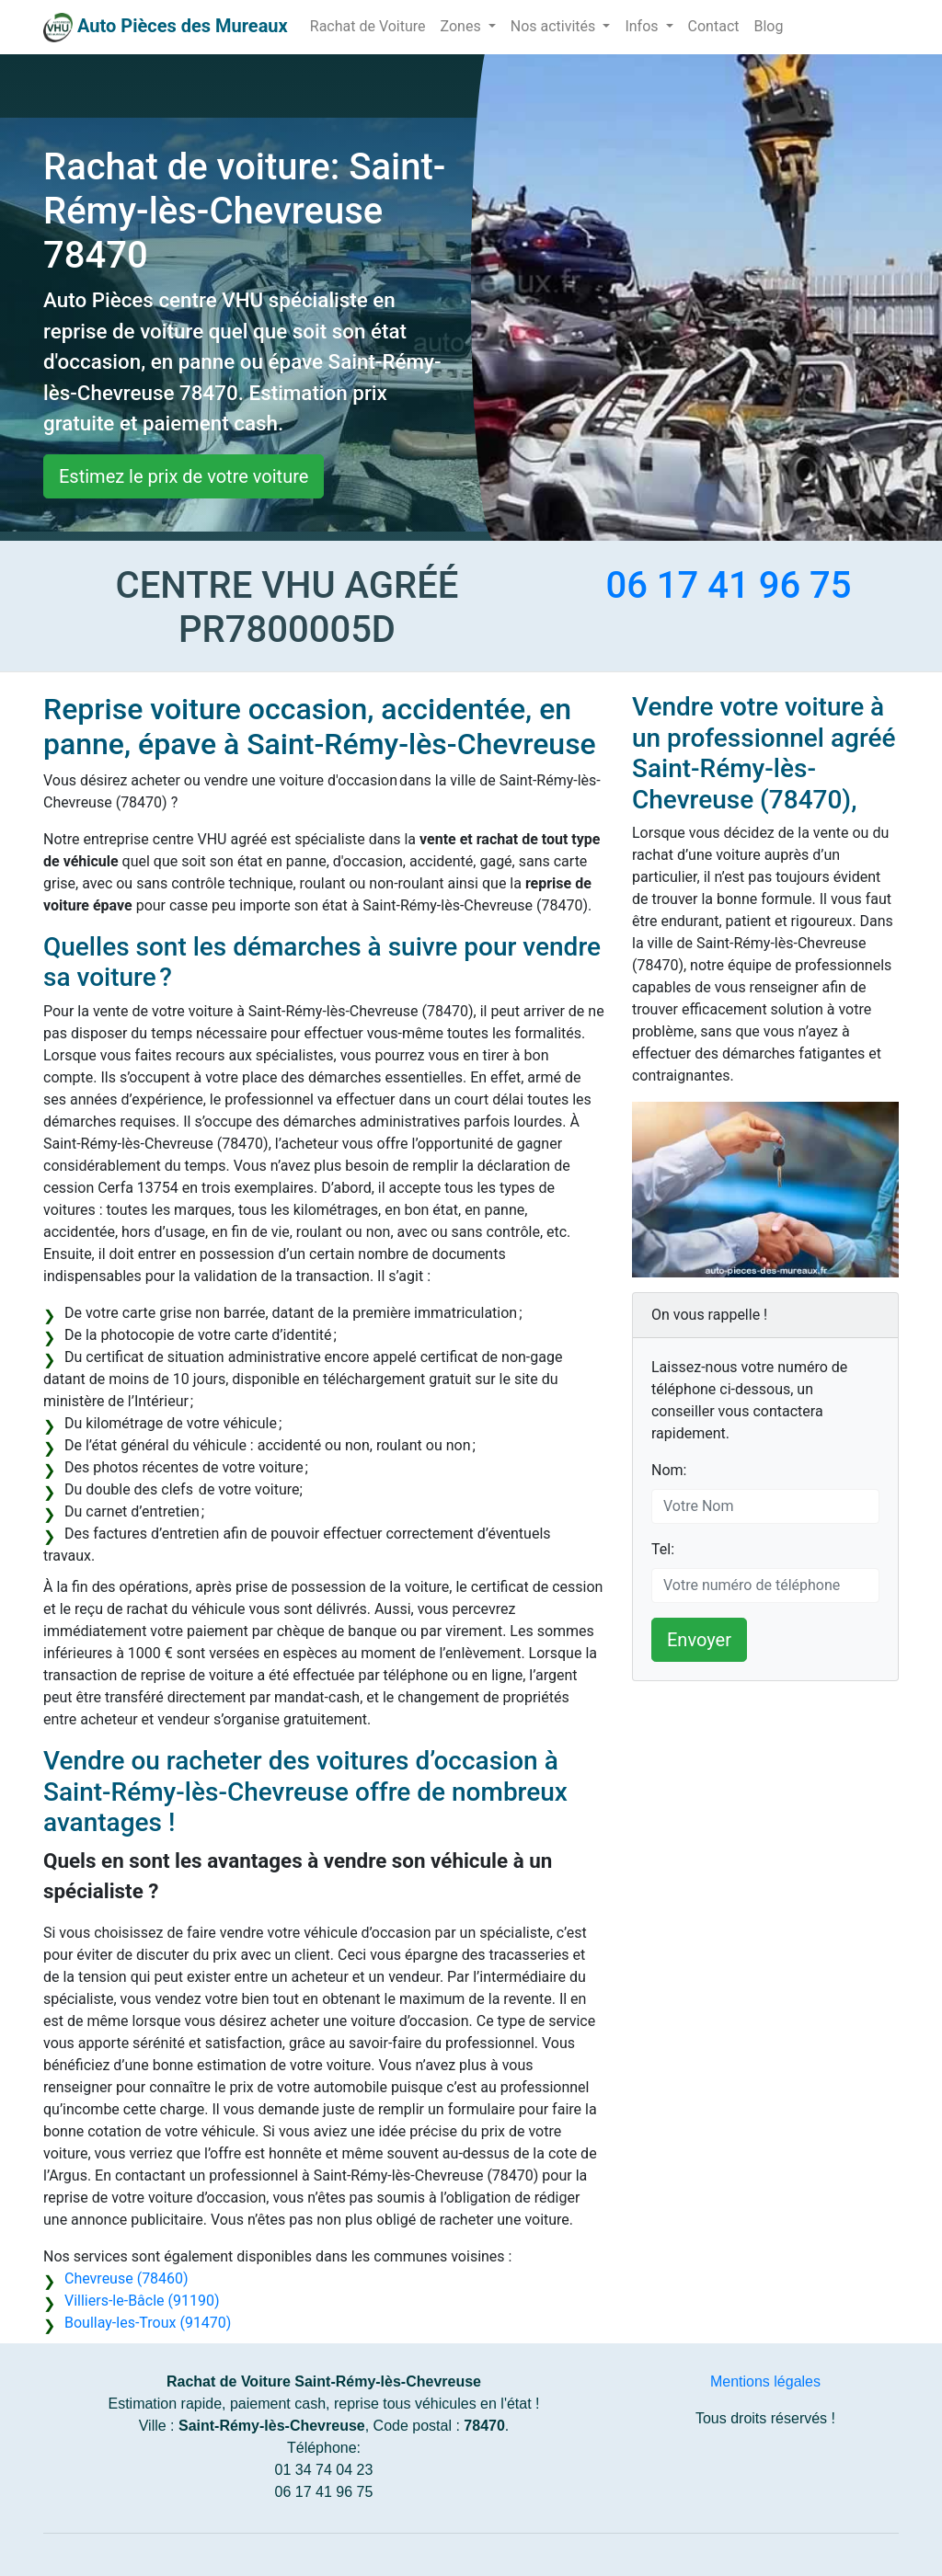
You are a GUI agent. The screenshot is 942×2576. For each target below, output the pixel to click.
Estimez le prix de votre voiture (183, 476)
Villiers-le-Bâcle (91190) (142, 2300)
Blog (768, 26)
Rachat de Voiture (368, 26)
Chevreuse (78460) (126, 2278)
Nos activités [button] (555, 26)
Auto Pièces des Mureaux (182, 26)
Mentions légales (765, 2381)
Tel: (662, 1549)
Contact (714, 26)
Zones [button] (463, 26)
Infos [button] (643, 26)
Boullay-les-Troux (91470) (147, 2322)
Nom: (668, 1470)
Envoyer (699, 1640)
